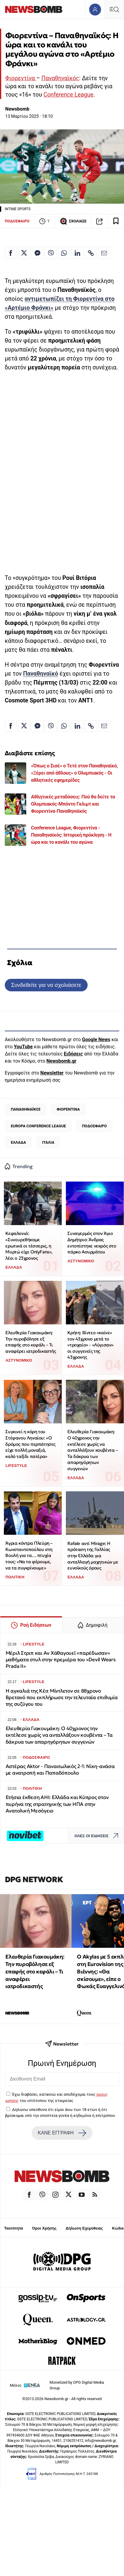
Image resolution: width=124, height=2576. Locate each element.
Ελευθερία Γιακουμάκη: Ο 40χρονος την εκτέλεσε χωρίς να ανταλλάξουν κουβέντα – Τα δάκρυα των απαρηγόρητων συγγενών (92, 1450)
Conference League (68, 94)
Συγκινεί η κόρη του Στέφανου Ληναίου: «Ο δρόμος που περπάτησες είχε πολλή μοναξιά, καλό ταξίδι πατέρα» (30, 1444)
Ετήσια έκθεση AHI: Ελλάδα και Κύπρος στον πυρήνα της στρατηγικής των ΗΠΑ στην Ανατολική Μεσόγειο (57, 1804)
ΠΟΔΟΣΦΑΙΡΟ (17, 221)
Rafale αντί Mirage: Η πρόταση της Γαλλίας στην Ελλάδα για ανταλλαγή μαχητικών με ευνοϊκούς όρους (92, 1556)
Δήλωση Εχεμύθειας (84, 2228)
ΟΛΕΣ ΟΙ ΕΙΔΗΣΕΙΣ (98, 1835)
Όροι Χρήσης (44, 2228)
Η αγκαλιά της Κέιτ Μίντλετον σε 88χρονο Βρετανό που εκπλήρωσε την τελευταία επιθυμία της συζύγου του (62, 1697)
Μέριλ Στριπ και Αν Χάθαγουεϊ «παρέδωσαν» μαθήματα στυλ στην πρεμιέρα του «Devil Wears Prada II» (61, 1659)
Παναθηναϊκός (60, 78)
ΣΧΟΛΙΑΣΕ (73, 221)
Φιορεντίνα (20, 78)
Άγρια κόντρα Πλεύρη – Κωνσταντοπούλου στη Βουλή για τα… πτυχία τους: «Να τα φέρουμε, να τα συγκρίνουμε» (29, 1555)
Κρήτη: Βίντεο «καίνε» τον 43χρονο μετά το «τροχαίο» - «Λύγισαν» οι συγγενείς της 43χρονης (90, 1345)
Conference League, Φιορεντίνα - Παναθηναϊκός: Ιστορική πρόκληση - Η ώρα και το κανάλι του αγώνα (71, 835)
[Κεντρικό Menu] (114, 9)
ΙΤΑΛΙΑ (48, 1142)
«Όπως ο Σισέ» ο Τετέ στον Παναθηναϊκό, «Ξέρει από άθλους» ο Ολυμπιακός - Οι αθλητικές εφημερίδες (74, 773)
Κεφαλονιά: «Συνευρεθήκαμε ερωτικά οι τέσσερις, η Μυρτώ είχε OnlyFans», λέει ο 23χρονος (28, 1245)
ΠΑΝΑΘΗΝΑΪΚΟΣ (26, 1109)
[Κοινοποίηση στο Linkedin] (77, 253)
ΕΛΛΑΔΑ (18, 1142)
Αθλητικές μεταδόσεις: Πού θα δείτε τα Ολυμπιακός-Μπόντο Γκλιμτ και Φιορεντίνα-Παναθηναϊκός (73, 804)
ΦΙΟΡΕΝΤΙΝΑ (68, 1109)
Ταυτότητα (13, 2228)
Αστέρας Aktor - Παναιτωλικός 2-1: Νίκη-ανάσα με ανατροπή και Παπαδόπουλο (60, 1769)
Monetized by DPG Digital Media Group (76, 2385)
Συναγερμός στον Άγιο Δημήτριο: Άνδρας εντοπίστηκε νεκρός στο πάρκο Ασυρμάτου (91, 1242)
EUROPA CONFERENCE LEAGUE (38, 1126)
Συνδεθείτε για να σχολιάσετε (46, 985)
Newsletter (51, 1073)
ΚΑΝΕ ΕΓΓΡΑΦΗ (62, 2133)
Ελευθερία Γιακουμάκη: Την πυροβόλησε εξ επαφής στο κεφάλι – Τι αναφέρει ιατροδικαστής (30, 1342)
